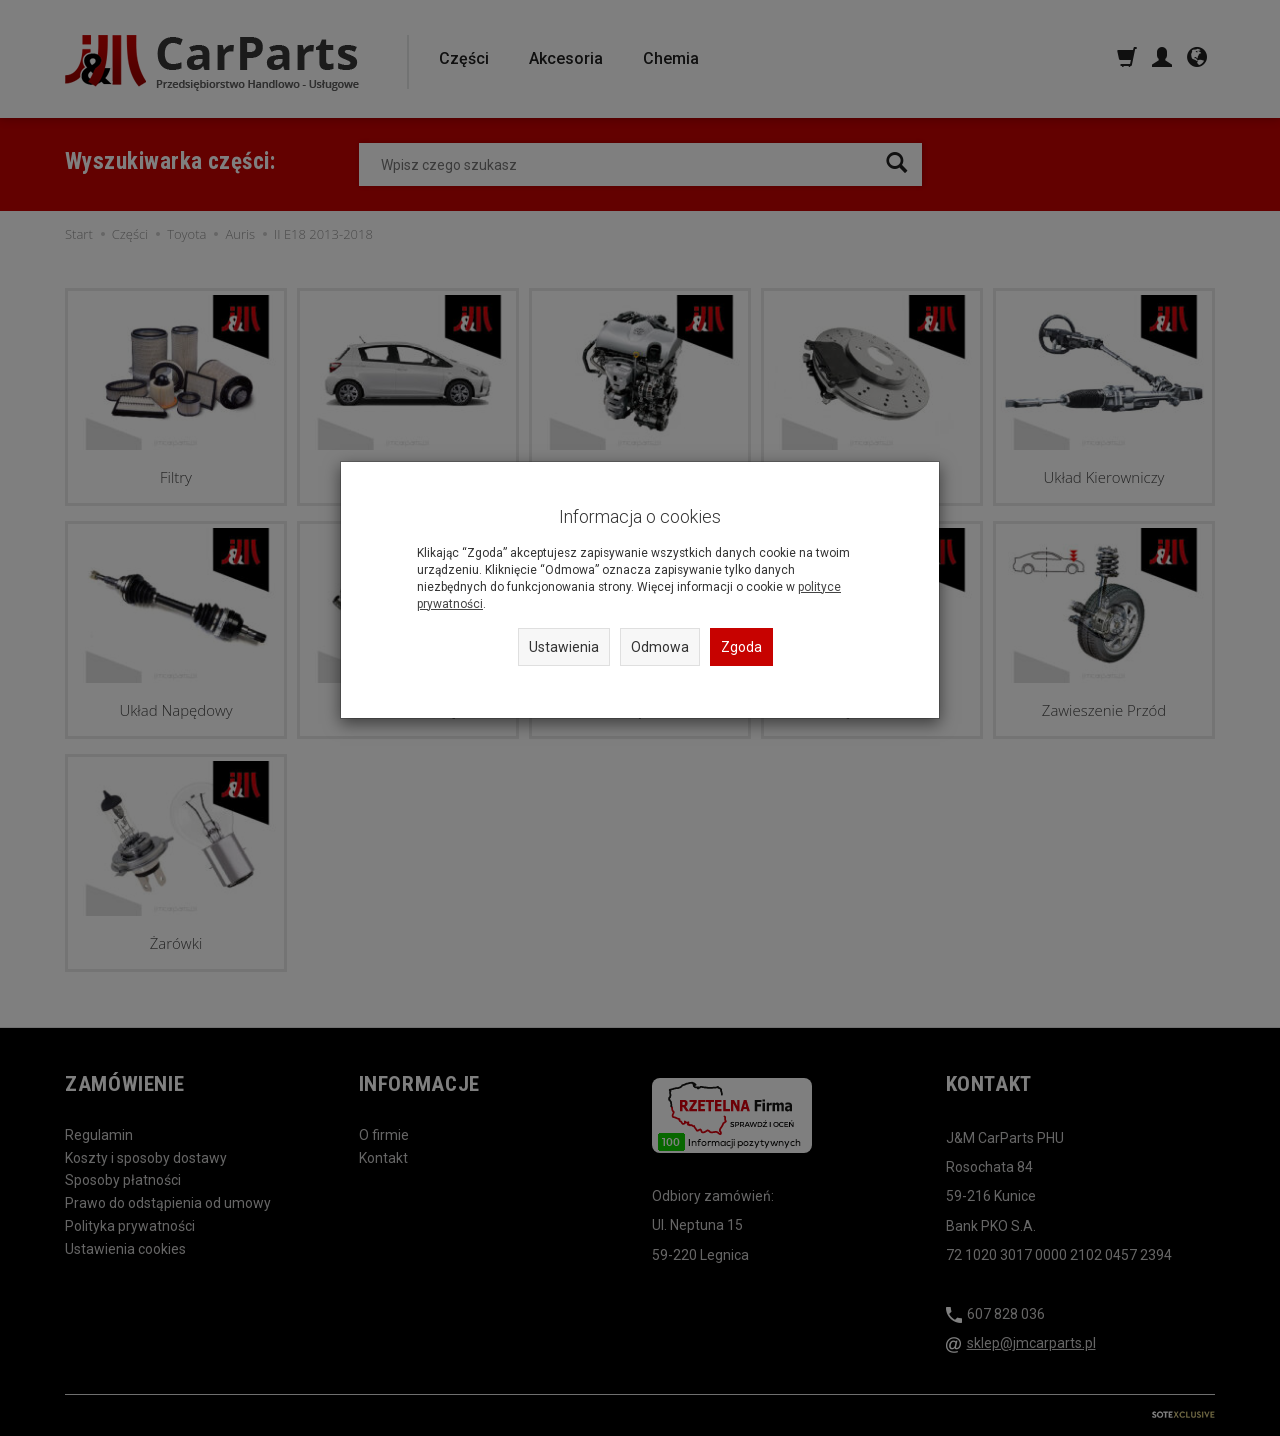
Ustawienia (564, 647)
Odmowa (660, 647)
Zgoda (741, 647)
